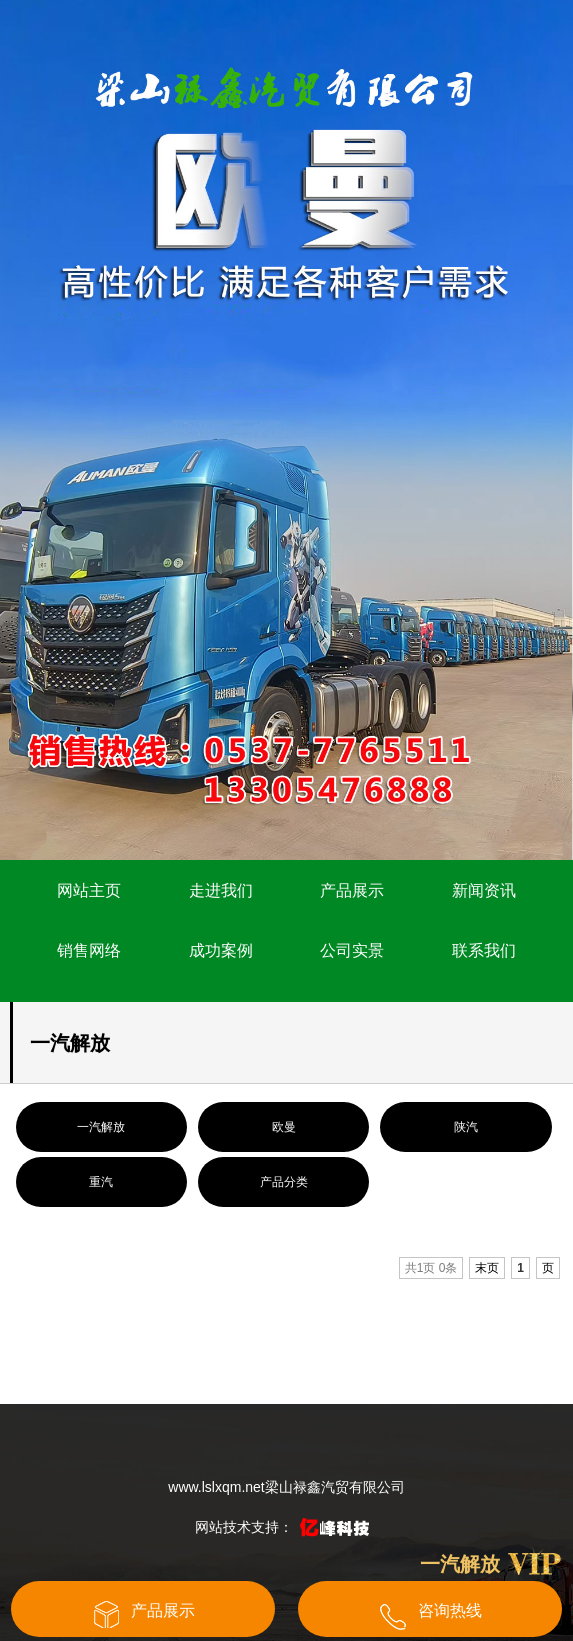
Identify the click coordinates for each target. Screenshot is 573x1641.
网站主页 (89, 890)
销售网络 (89, 950)
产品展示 (352, 890)
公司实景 (352, 950)
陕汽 (466, 1127)
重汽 (101, 1182)
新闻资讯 (484, 890)
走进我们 (221, 890)
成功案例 (221, 950)
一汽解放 (101, 1127)
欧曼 (284, 1127)
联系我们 (484, 950)
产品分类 (284, 1182)
